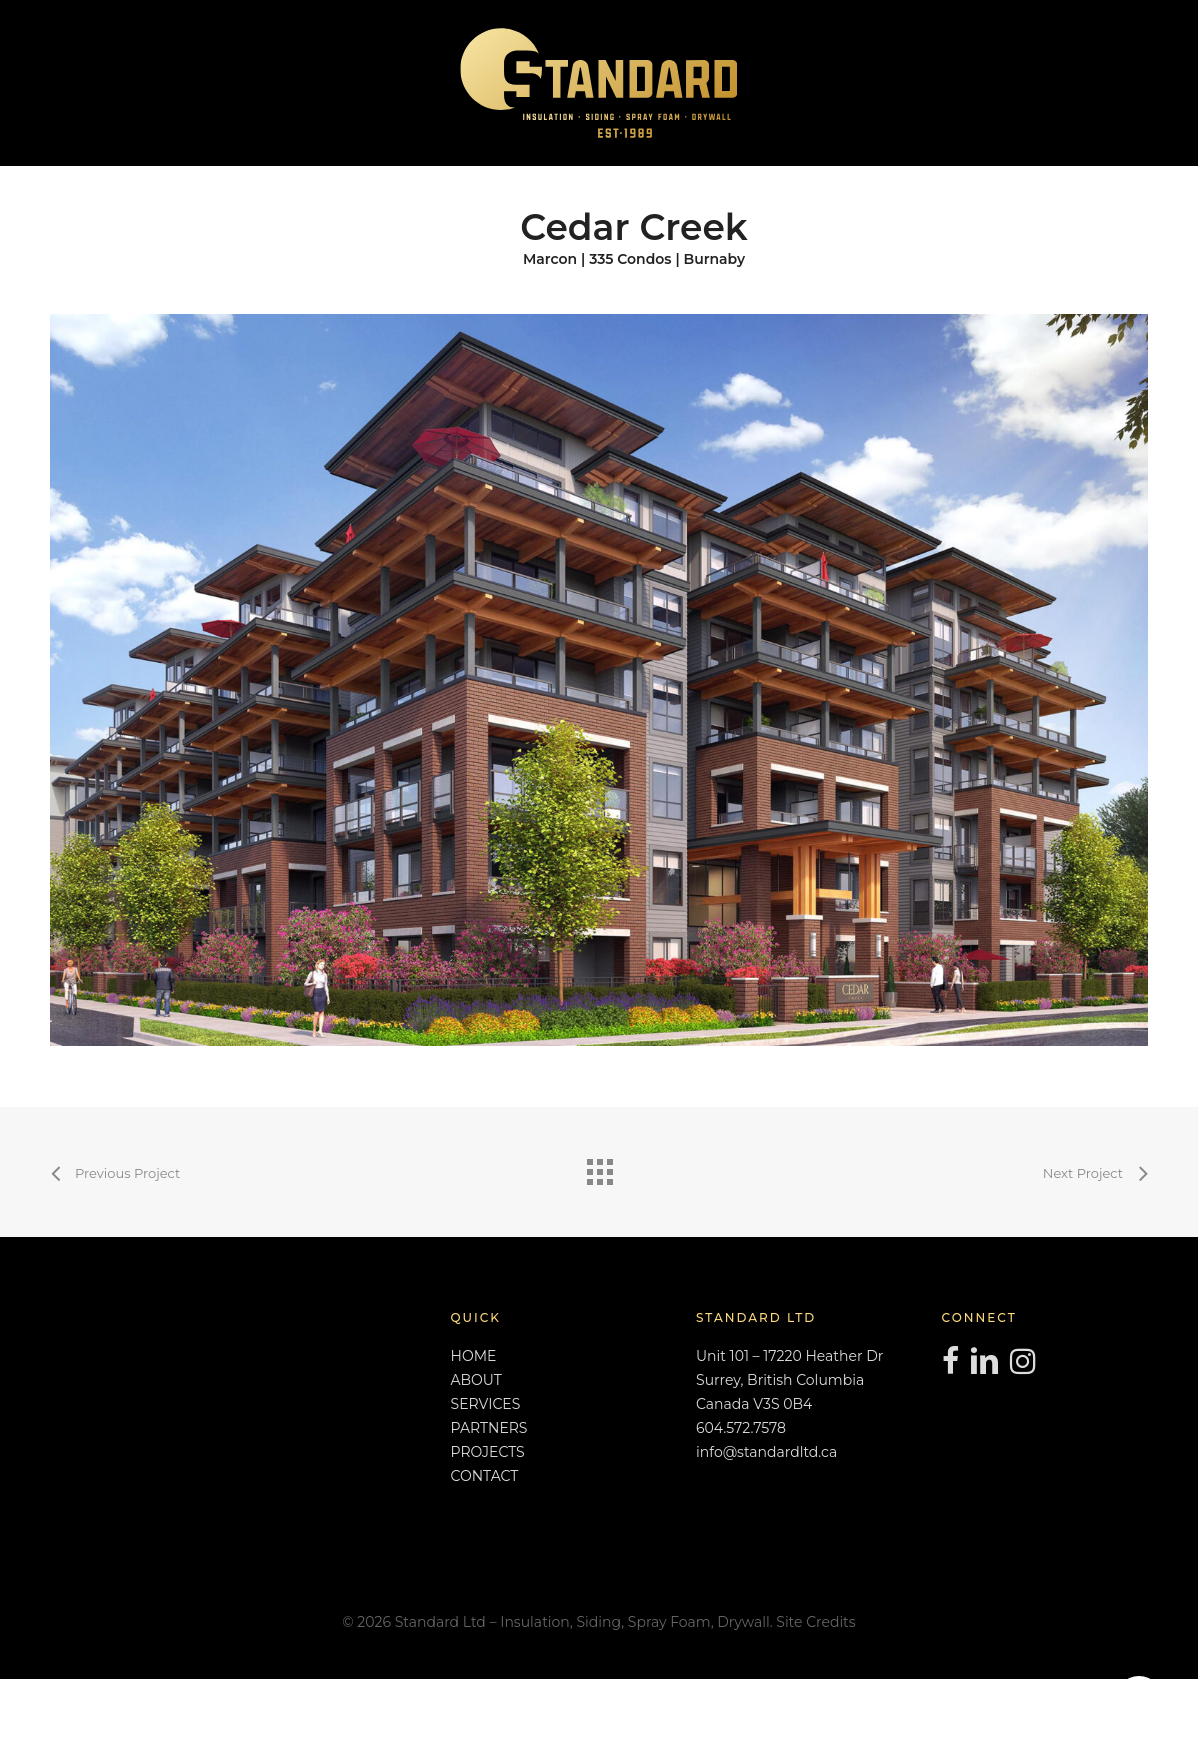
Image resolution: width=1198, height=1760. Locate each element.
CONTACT (485, 1476)
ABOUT (476, 1380)
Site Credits (815, 1622)
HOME (474, 1356)
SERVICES (486, 1404)
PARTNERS (489, 1428)
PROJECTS (488, 1452)
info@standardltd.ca (766, 1452)
